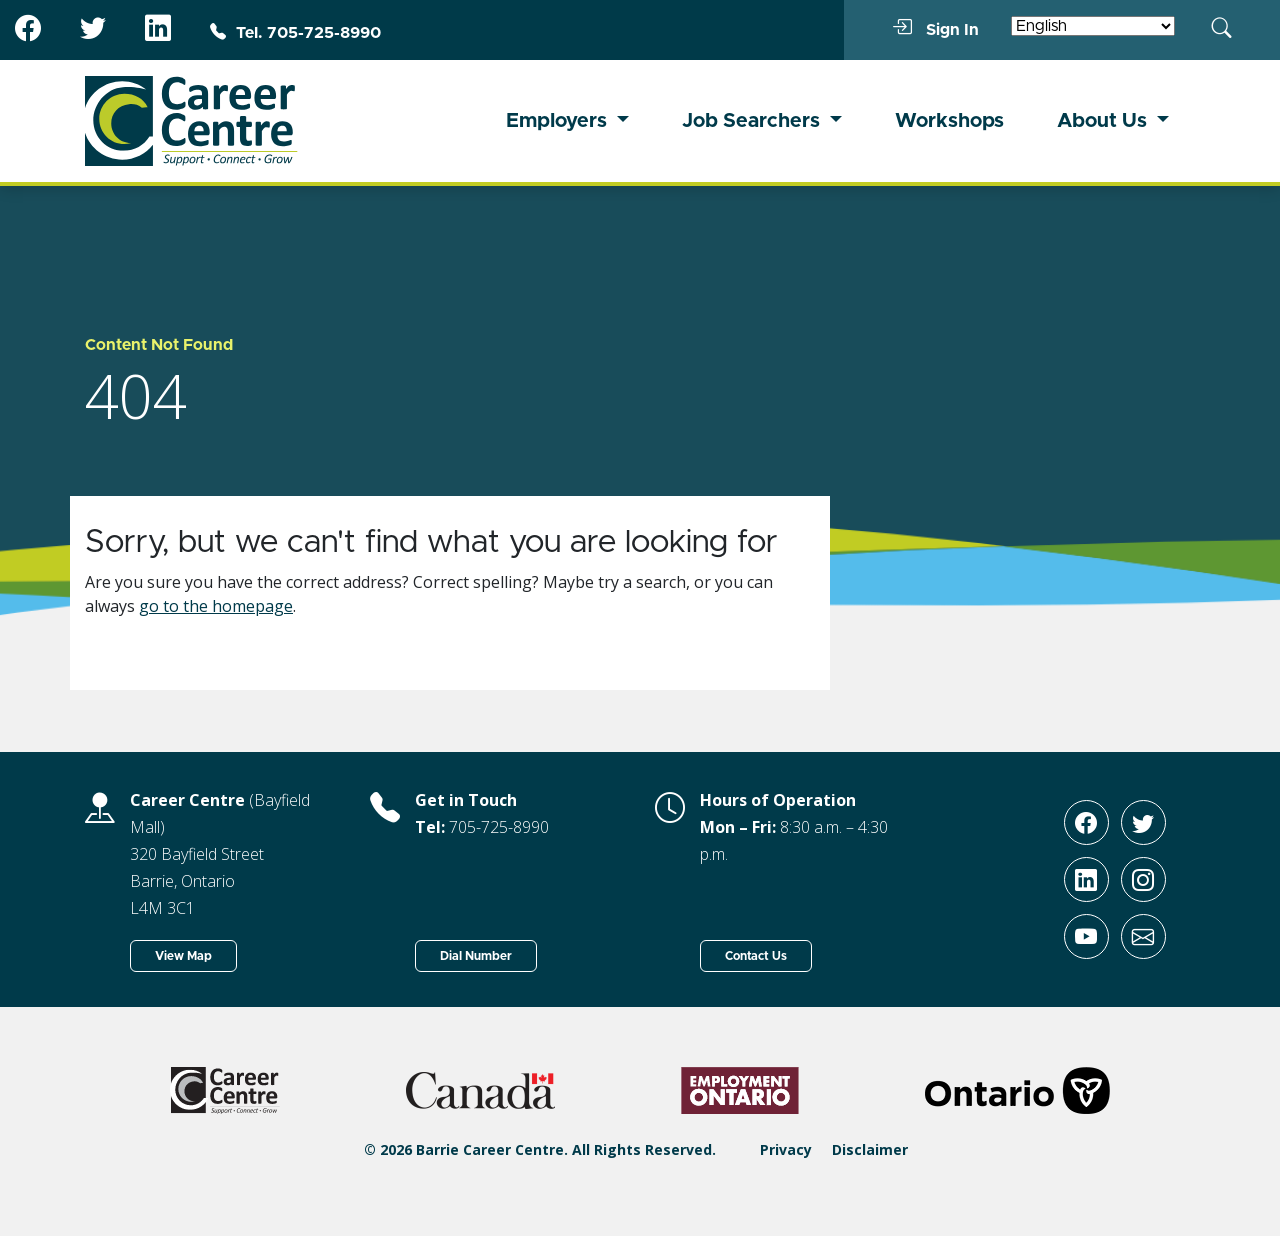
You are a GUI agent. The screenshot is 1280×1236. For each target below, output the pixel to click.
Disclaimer (870, 1149)
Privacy (786, 1149)
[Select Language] (1093, 26)
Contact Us (756, 956)
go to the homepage (216, 606)
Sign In (935, 29)
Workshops (949, 121)
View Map (183, 956)
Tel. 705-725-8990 (295, 33)
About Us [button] (1104, 121)
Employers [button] (559, 121)
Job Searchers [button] (753, 121)
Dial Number (476, 956)
